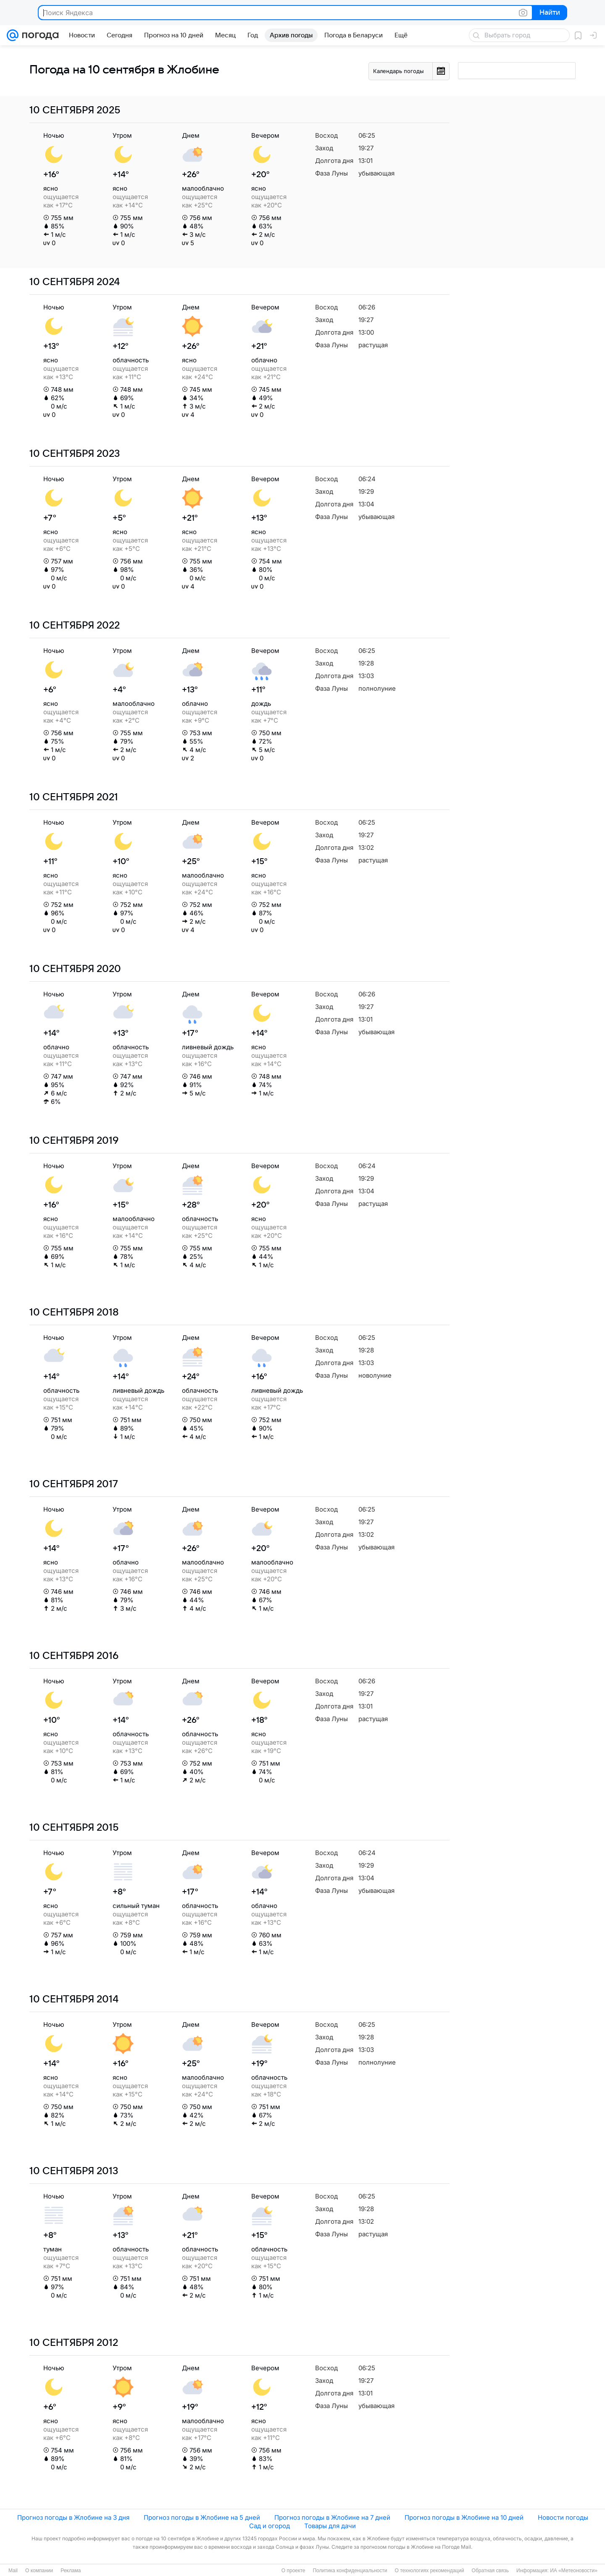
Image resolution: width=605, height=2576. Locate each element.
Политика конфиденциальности (350, 2570)
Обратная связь (490, 2570)
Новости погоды (563, 2517)
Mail (13, 2570)
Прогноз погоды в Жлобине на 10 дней (464, 2517)
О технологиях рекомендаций (429, 2570)
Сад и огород (269, 2526)
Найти (549, 13)
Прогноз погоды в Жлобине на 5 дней (202, 2517)
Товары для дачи (330, 2526)
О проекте (293, 2570)
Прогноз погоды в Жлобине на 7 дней (332, 2517)
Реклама (70, 2570)
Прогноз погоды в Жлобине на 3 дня (73, 2517)
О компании (39, 2570)
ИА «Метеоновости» (573, 2570)
